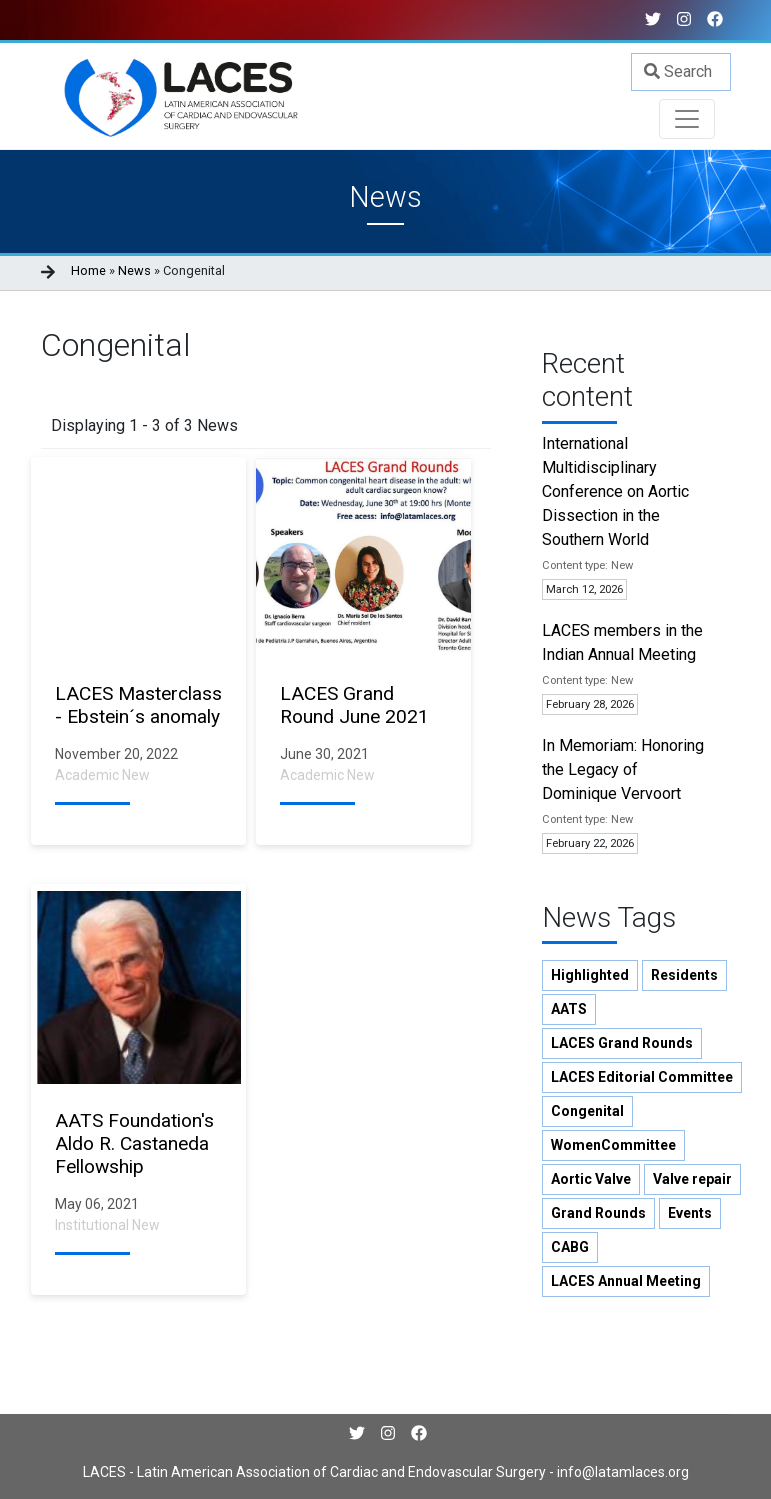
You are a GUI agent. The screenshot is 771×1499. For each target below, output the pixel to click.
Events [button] (690, 1213)
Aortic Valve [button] (591, 1179)
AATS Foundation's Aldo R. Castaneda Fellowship (134, 1143)
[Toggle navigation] (687, 119)
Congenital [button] (587, 1111)
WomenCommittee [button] (613, 1145)
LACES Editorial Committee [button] (642, 1077)
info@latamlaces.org (621, 1472)
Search (678, 71)
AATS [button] (569, 1009)
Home (88, 270)
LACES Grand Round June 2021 (354, 705)
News (134, 270)
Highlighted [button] (590, 975)
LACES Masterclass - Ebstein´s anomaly (138, 705)
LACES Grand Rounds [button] (622, 1043)
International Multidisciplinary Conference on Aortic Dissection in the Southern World (615, 491)
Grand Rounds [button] (598, 1213)
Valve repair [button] (692, 1179)
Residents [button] (684, 975)
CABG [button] (570, 1247)
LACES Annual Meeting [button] (626, 1281)
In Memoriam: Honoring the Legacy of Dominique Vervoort (623, 769)
